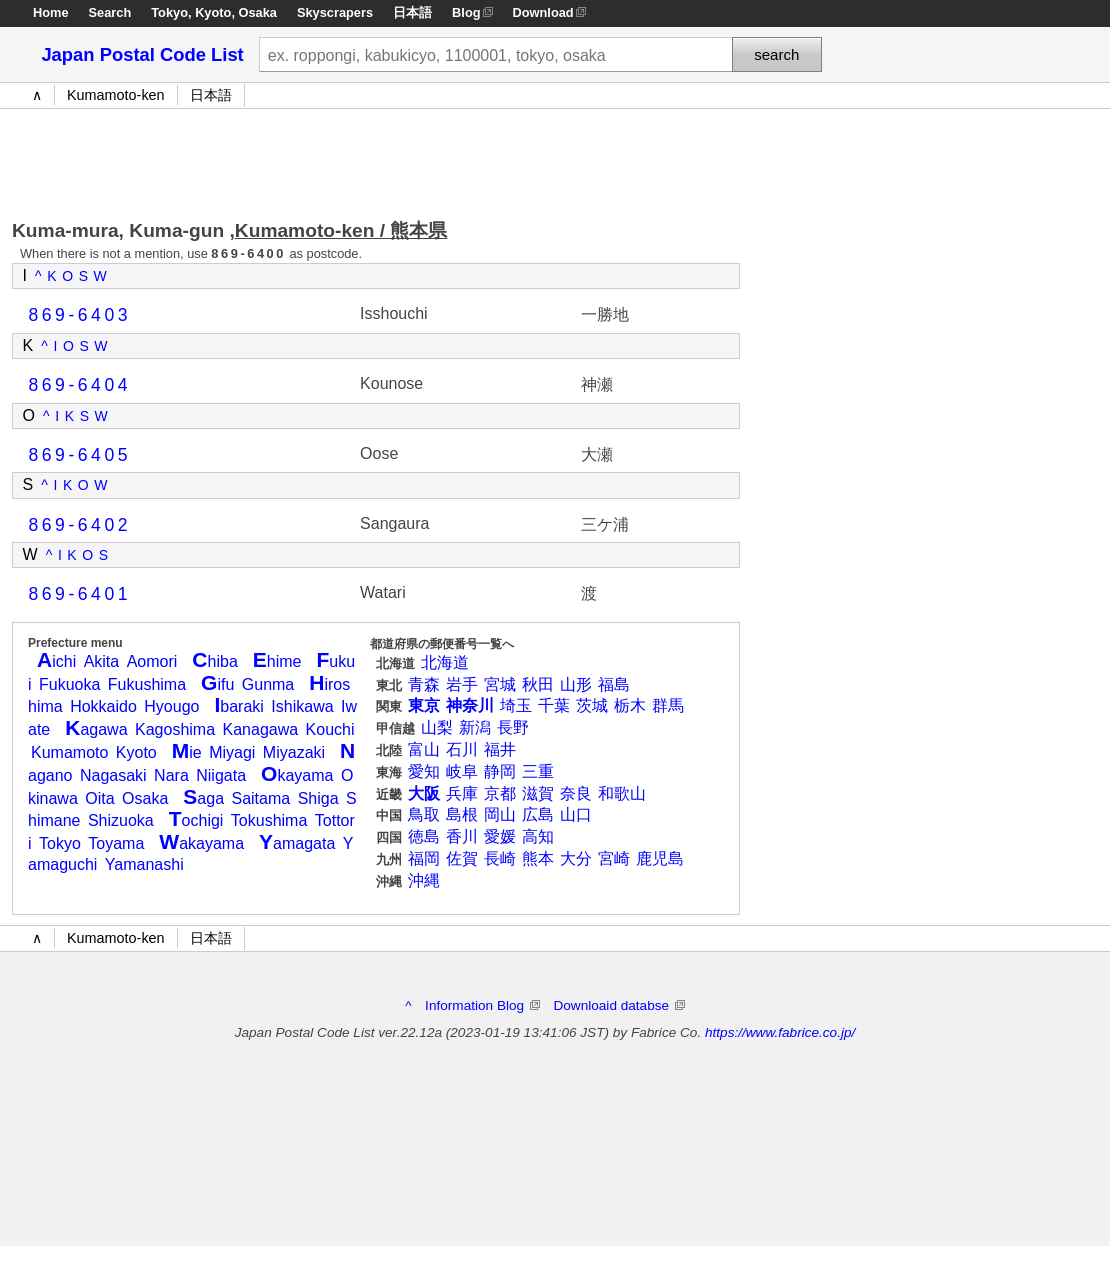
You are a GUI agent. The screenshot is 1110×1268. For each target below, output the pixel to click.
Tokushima (269, 820)
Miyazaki (294, 752)
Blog (466, 12)
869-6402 (80, 525)
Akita (102, 661)
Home (51, 12)
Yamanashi (144, 864)
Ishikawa (302, 706)
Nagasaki (113, 775)
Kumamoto (69, 752)
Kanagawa (261, 729)
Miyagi (232, 752)
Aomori (152, 661)
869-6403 (80, 315)
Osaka (258, 12)
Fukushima (147, 684)
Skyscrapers (335, 12)
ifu (217, 684)
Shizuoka (121, 820)
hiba (214, 661)
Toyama (116, 843)
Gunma (268, 684)
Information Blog (482, 1005)
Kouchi (330, 729)
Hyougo (171, 706)
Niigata (221, 775)
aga (203, 798)
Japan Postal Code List (142, 54)
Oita (99, 798)
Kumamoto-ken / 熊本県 (341, 230)
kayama (297, 775)
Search (110, 12)
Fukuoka (69, 684)
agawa (96, 729)
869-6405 (80, 455)
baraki (238, 706)
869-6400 (248, 253)
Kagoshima (175, 729)
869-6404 (80, 385)
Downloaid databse (618, 1005)
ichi (56, 661)
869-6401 (80, 594)
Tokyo (169, 12)
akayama (201, 843)
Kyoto (213, 12)
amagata (297, 843)
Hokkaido (103, 706)
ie (187, 752)
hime (277, 661)
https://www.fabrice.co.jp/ (780, 1032)
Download (543, 12)
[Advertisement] (376, 159)
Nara (171, 775)
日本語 (412, 12)
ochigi (196, 820)
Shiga (318, 798)
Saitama (260, 798)
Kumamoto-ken (116, 95)
